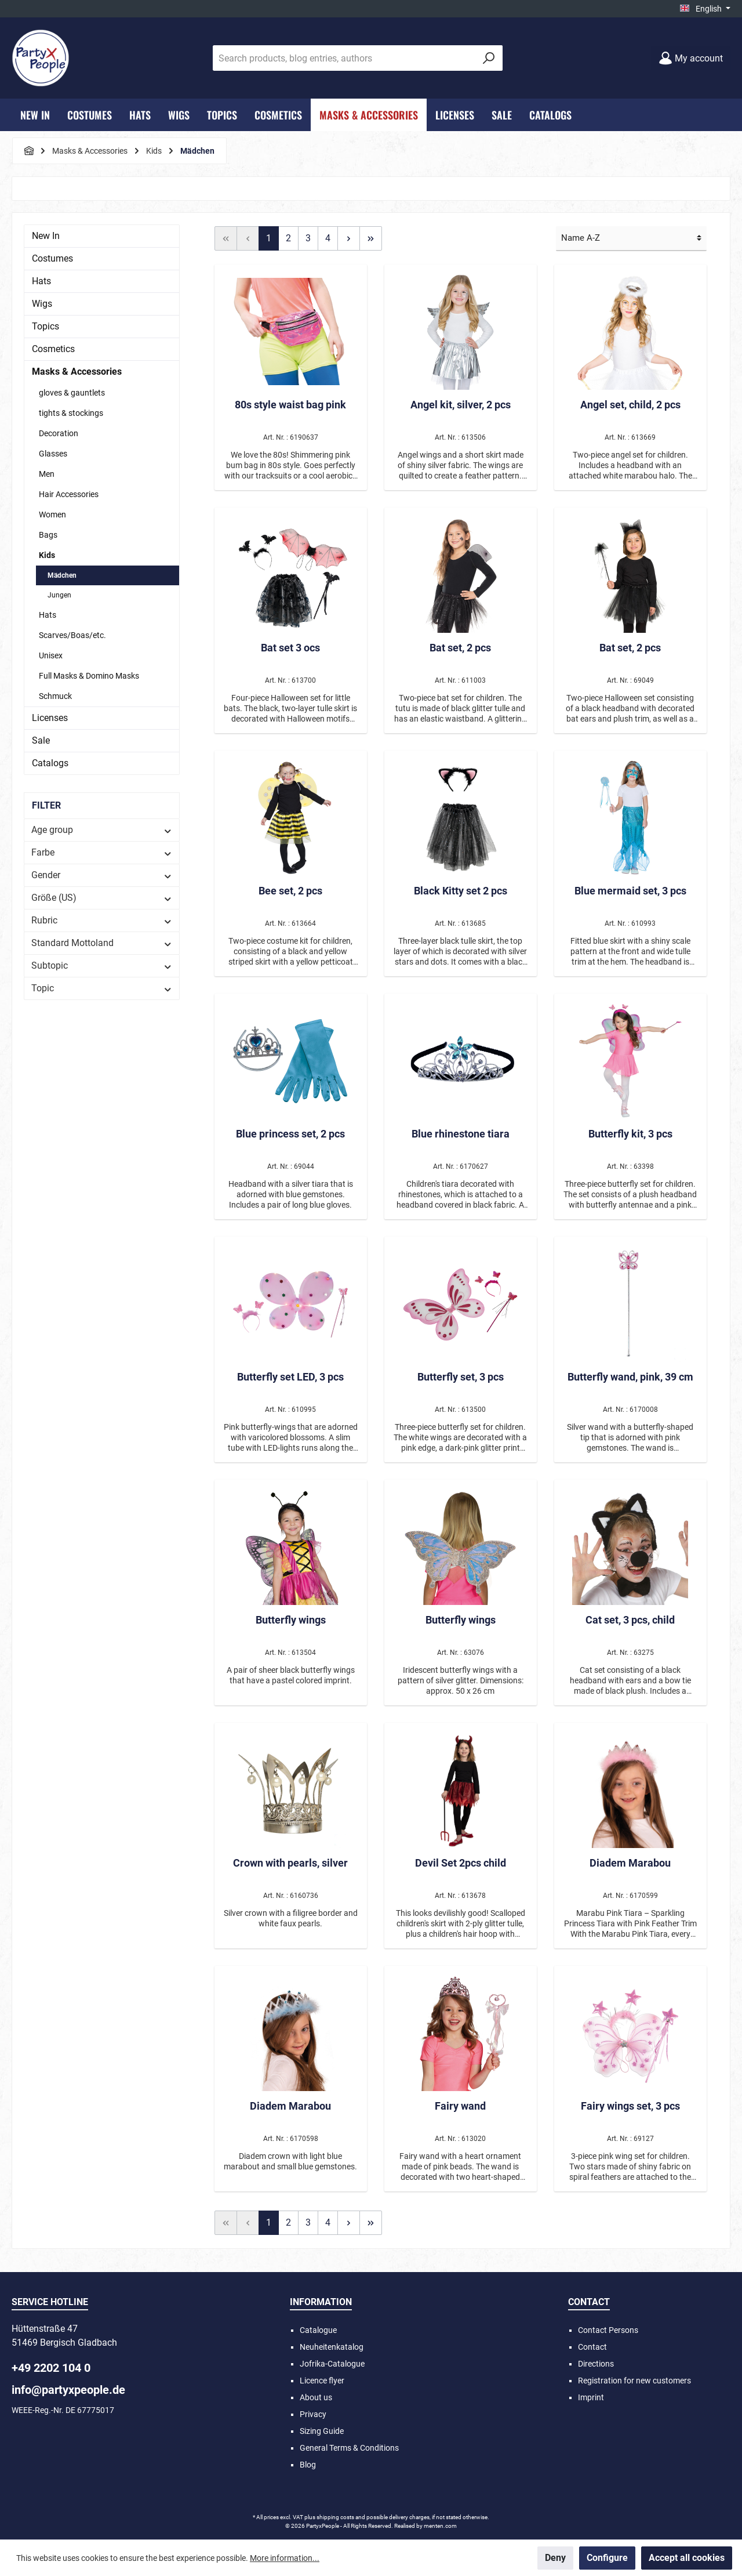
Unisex (51, 655)
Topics (45, 326)
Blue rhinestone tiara (461, 1134)
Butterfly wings (291, 1620)
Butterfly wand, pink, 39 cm (630, 1377)
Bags (48, 534)
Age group (101, 829)
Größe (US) (101, 897)
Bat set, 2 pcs (460, 648)
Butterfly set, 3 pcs (460, 1377)
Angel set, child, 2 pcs (630, 404)
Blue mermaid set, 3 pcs (630, 891)
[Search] (489, 58)
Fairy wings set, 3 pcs (630, 2106)
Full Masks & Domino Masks (89, 675)
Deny (555, 2557)
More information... (284, 2558)
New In (46, 235)
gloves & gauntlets (72, 392)
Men (46, 474)
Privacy (313, 2414)
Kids (47, 555)
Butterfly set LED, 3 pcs (290, 1377)
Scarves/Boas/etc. (72, 635)
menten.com (440, 2526)
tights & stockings (71, 413)
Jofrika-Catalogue (332, 2363)
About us (316, 2397)
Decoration (58, 433)
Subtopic (101, 965)
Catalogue (318, 2330)
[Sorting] (631, 238)
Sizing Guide (322, 2431)
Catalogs (50, 763)
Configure (607, 2557)
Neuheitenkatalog (331, 2347)
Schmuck (55, 696)
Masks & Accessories (77, 371)
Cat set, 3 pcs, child (630, 1620)
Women (52, 514)
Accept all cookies (687, 2557)
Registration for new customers (634, 2380)
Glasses (53, 453)
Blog (308, 2464)
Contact (592, 2347)
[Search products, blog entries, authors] (344, 58)
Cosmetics (53, 348)
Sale (41, 740)
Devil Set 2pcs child (460, 1863)
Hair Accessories (69, 494)
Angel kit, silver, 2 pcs (460, 404)
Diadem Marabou (630, 1863)
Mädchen (62, 575)
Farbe (101, 852)
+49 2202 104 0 (51, 2368)
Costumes (52, 258)
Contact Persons (608, 2330)
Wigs (42, 303)
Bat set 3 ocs (290, 648)
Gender (101, 875)
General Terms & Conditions (349, 2447)
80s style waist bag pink (290, 404)
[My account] (690, 58)
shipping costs (335, 2517)
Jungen (59, 595)
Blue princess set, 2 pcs (290, 1134)
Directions (596, 2363)
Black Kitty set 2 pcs (460, 891)
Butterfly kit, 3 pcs (630, 1134)
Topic (101, 988)
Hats (41, 281)
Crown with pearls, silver (290, 1863)
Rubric (101, 920)
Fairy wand (460, 2106)
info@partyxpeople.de (68, 2390)
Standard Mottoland (101, 942)
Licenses (50, 717)
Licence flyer (322, 2380)
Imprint (591, 2397)
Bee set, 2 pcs (290, 891)
